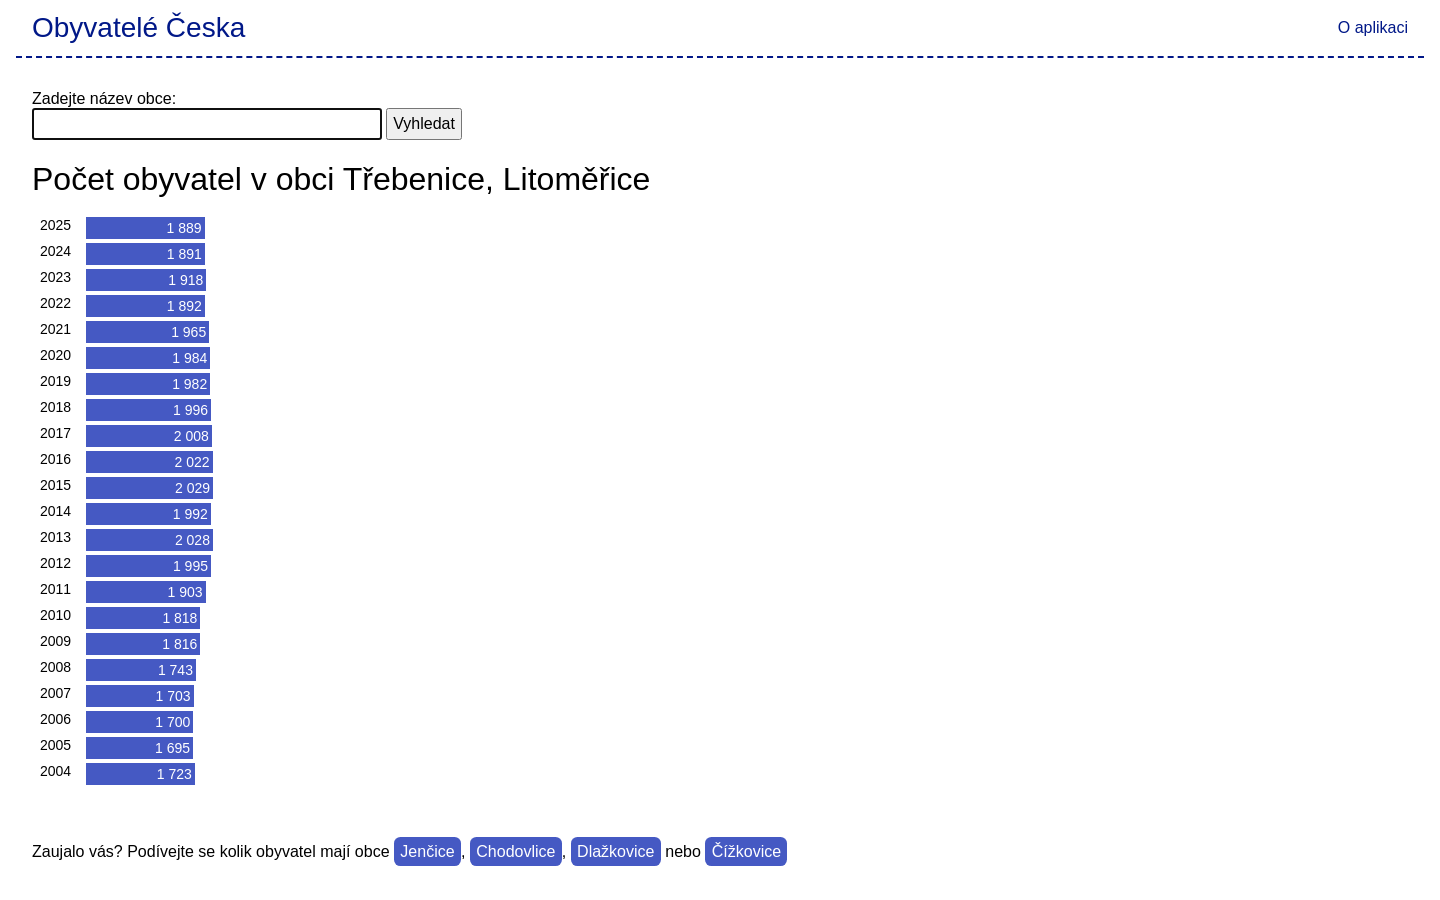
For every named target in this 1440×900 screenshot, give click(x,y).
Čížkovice (746, 851)
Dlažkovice (615, 851)
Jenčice (427, 851)
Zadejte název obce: (104, 98)
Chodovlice (515, 851)
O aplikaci (1373, 27)
